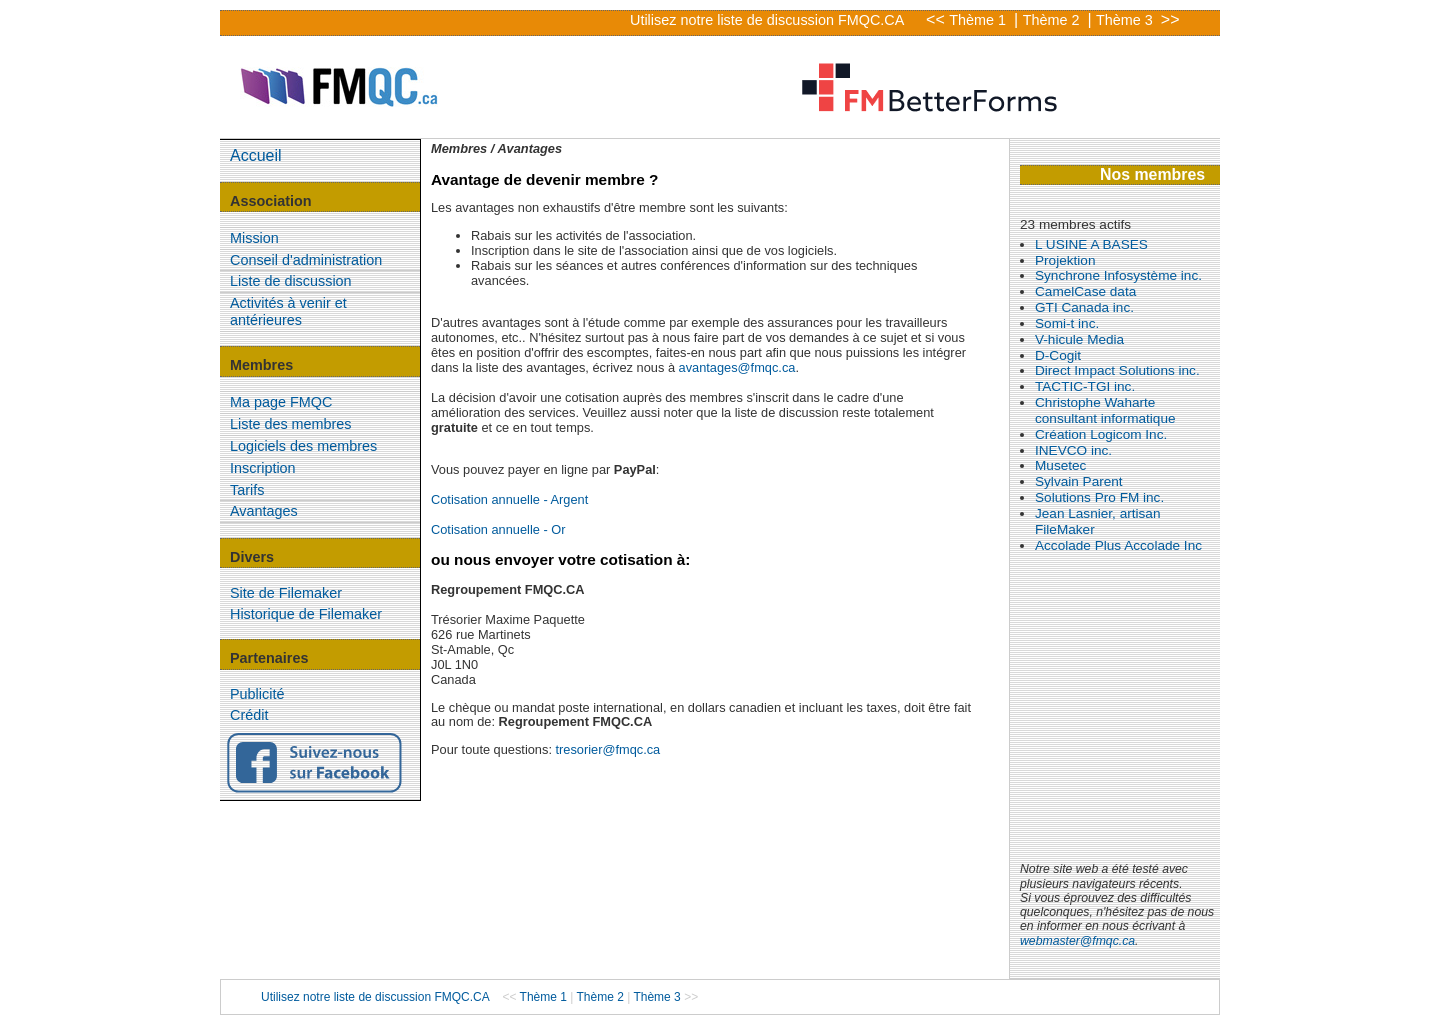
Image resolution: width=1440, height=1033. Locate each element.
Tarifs (247, 490)
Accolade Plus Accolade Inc (1118, 545)
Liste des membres (291, 424)
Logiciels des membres (303, 446)
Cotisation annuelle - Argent (509, 499)
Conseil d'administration (306, 260)
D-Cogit (1058, 355)
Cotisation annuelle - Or (498, 529)
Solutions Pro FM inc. (1099, 497)
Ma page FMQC (281, 402)
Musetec (1060, 465)
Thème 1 (979, 20)
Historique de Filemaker (306, 614)
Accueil (256, 155)
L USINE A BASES (1091, 244)
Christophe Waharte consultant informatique (1105, 410)
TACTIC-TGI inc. (1085, 386)
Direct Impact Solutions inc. (1117, 370)
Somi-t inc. (1067, 323)
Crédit (249, 715)
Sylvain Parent (1079, 481)
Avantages (264, 511)
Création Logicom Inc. (1101, 434)
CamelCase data (1085, 291)
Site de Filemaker (286, 593)
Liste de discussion (291, 281)
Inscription (263, 468)
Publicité (257, 694)
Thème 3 (1126, 20)
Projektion (1065, 260)
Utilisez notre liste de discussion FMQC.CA (767, 20)
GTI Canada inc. (1084, 307)
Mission (254, 238)
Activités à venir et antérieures (288, 311)
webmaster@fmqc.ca (1077, 941)
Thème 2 (1053, 20)
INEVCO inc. (1073, 450)
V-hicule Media (1079, 339)
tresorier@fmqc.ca (608, 749)
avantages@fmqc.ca (737, 367)
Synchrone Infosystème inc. (1118, 275)
